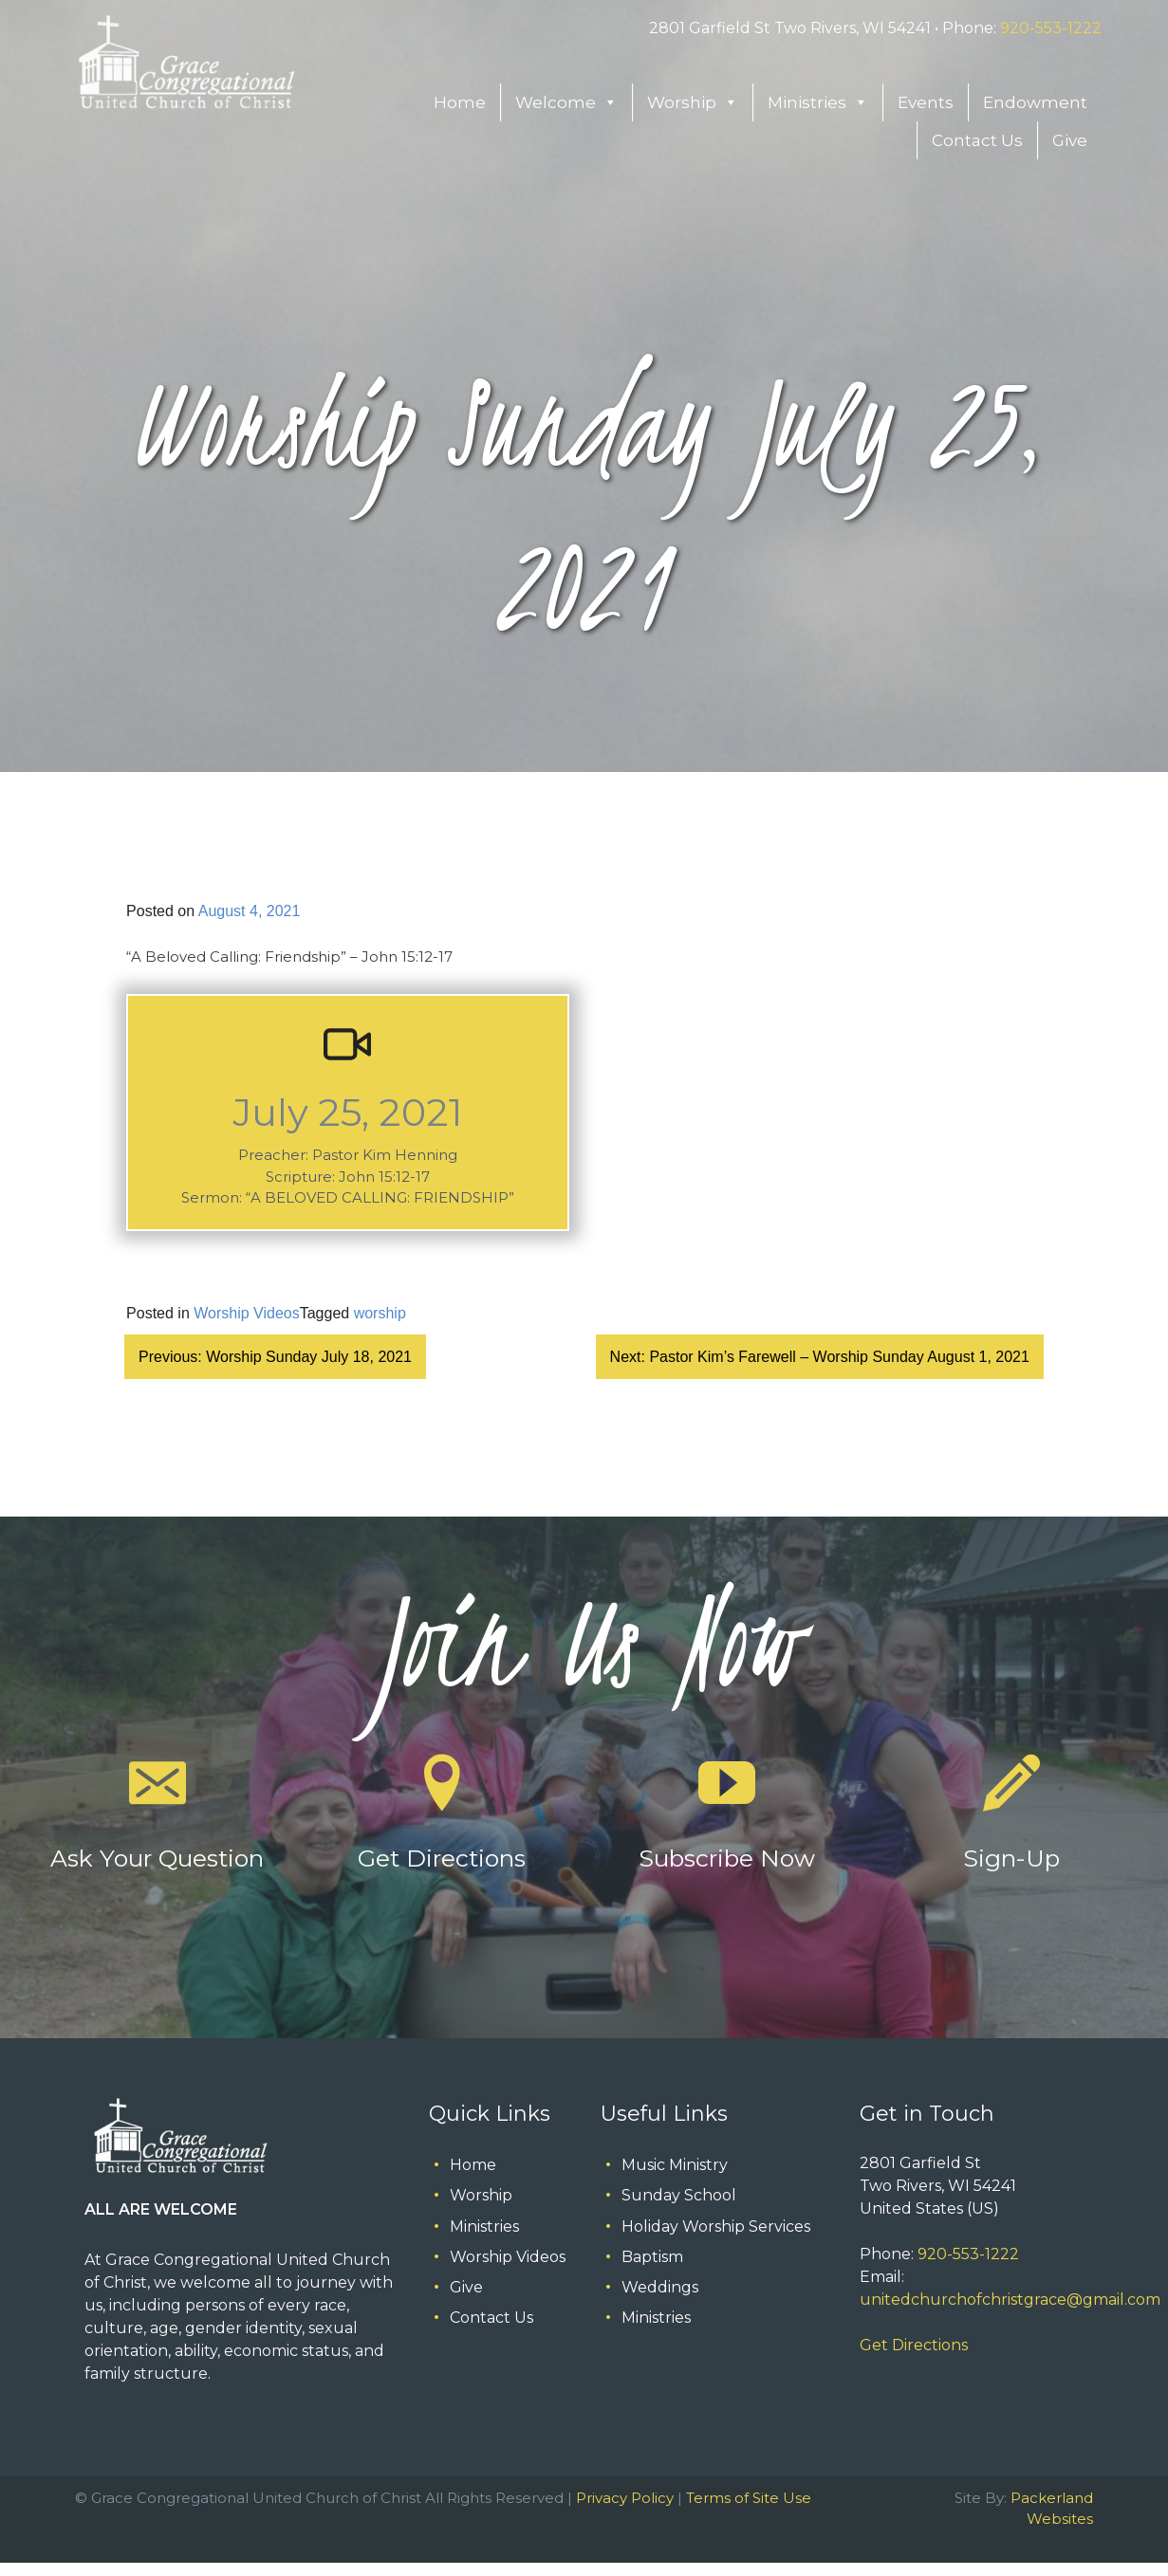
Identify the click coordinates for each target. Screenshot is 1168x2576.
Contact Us (977, 140)
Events (926, 102)
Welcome (566, 102)
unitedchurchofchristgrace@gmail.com (1010, 2300)
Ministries (818, 102)
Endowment (1035, 102)
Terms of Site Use (748, 2498)
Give (1069, 140)
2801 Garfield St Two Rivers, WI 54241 (790, 28)
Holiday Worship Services (715, 2226)
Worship (692, 102)
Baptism (652, 2257)
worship (380, 1313)
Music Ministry (674, 2165)
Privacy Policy (625, 2498)
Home (460, 102)
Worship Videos (246, 1313)
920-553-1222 (1051, 28)
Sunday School (678, 2195)
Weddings (659, 2287)
